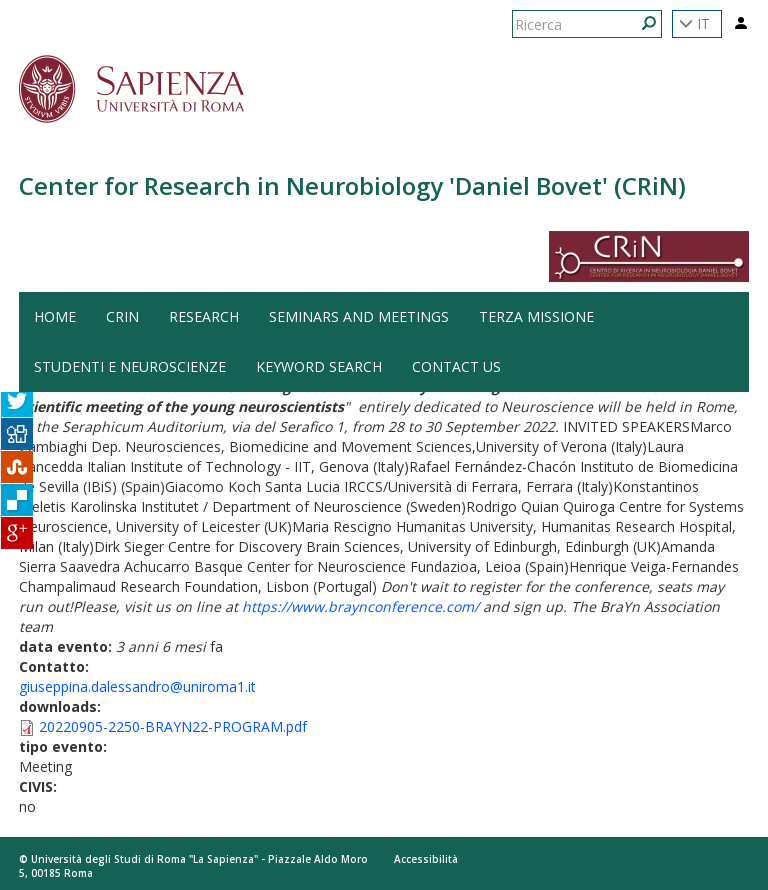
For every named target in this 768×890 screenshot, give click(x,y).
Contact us (456, 366)
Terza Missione (536, 316)
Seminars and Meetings (359, 316)
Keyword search (319, 366)
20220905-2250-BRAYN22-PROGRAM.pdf (173, 726)
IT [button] (694, 23)
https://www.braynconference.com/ (360, 606)
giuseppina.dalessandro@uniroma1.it (137, 686)
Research (204, 316)
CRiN (122, 316)
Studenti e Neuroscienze (130, 366)
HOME (55, 316)
